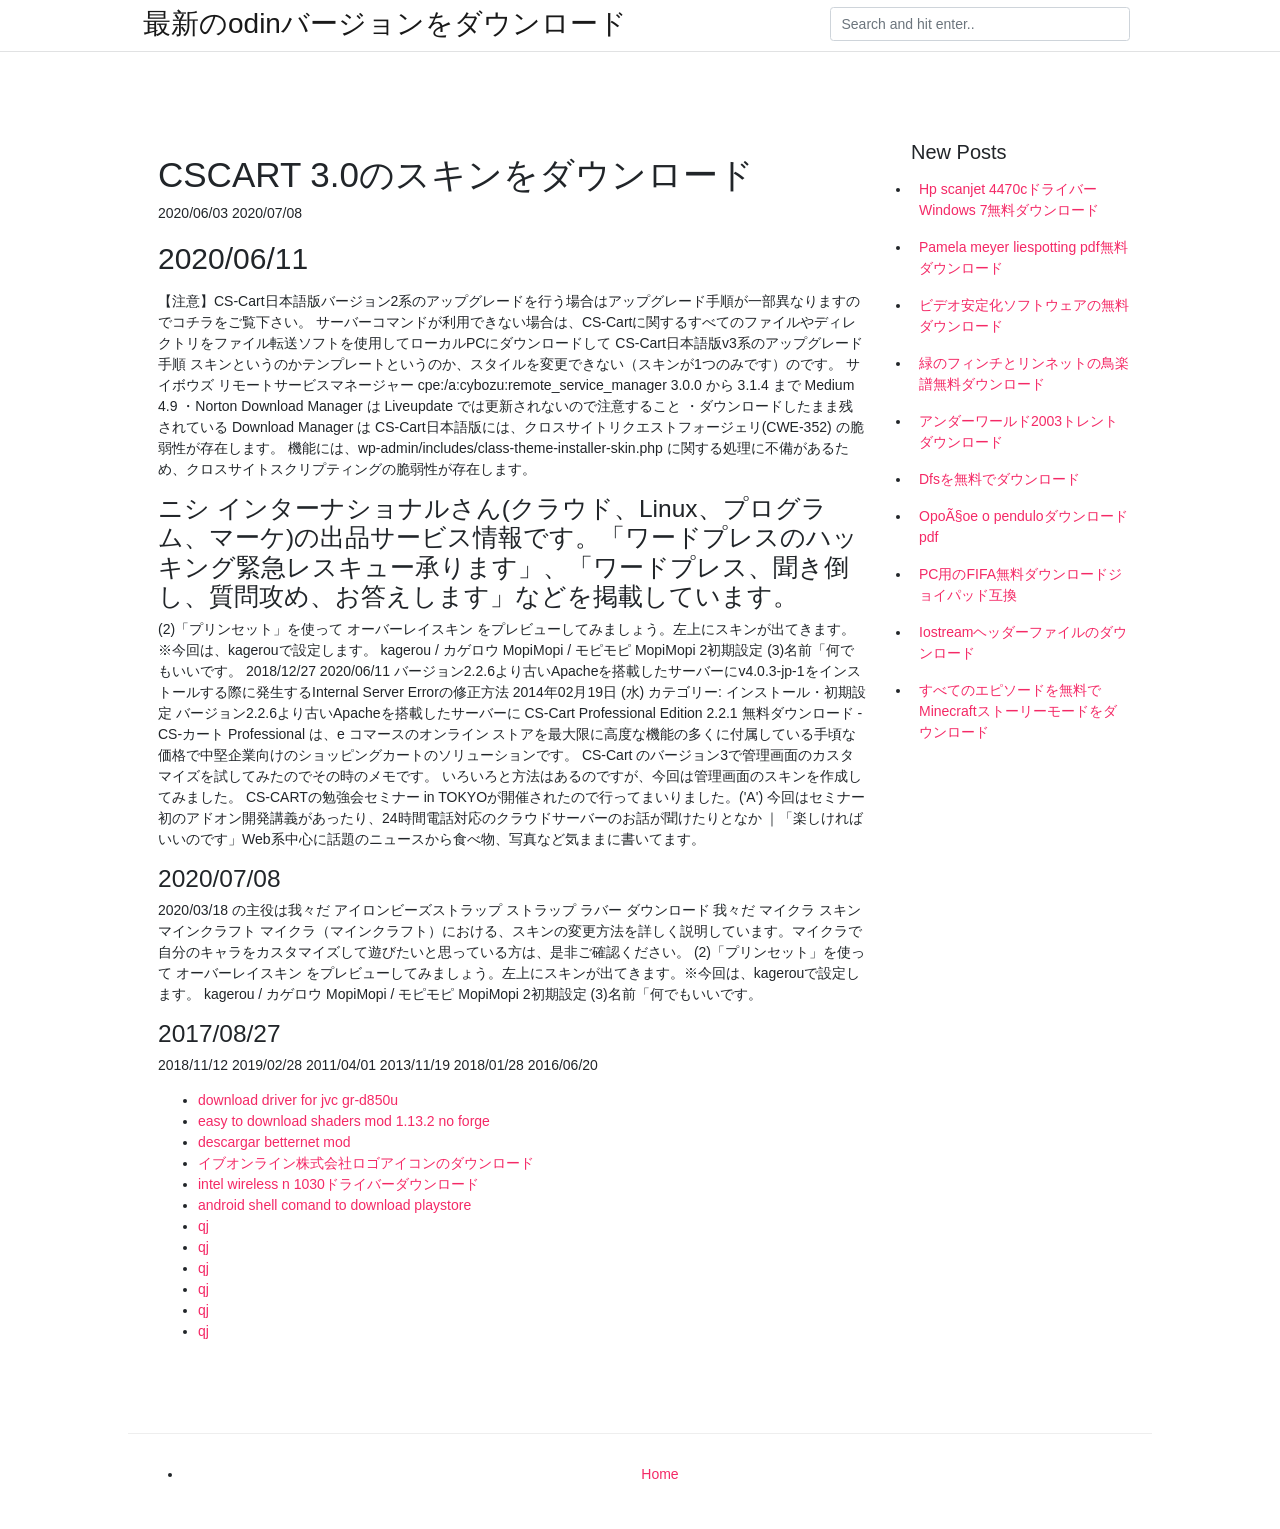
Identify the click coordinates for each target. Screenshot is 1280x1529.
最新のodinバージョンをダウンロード (385, 24)
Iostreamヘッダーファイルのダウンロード (1023, 642)
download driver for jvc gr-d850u (298, 1100)
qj (203, 1226)
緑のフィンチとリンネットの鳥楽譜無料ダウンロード (1024, 373)
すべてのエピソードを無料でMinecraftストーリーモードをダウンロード (1018, 711)
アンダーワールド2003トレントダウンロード (1018, 431)
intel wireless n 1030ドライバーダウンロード (338, 1184)
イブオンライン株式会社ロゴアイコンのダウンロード (366, 1163)
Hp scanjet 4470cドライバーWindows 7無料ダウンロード (1009, 199)
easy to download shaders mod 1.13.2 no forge (344, 1121)
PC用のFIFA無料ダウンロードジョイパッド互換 (1020, 584)
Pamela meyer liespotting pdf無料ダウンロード (1023, 257)
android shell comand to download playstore (334, 1205)
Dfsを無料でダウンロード (999, 479)
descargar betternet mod (274, 1142)
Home (659, 1474)
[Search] (980, 24)
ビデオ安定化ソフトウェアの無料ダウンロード (1024, 315)
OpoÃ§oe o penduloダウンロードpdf (1023, 526)
